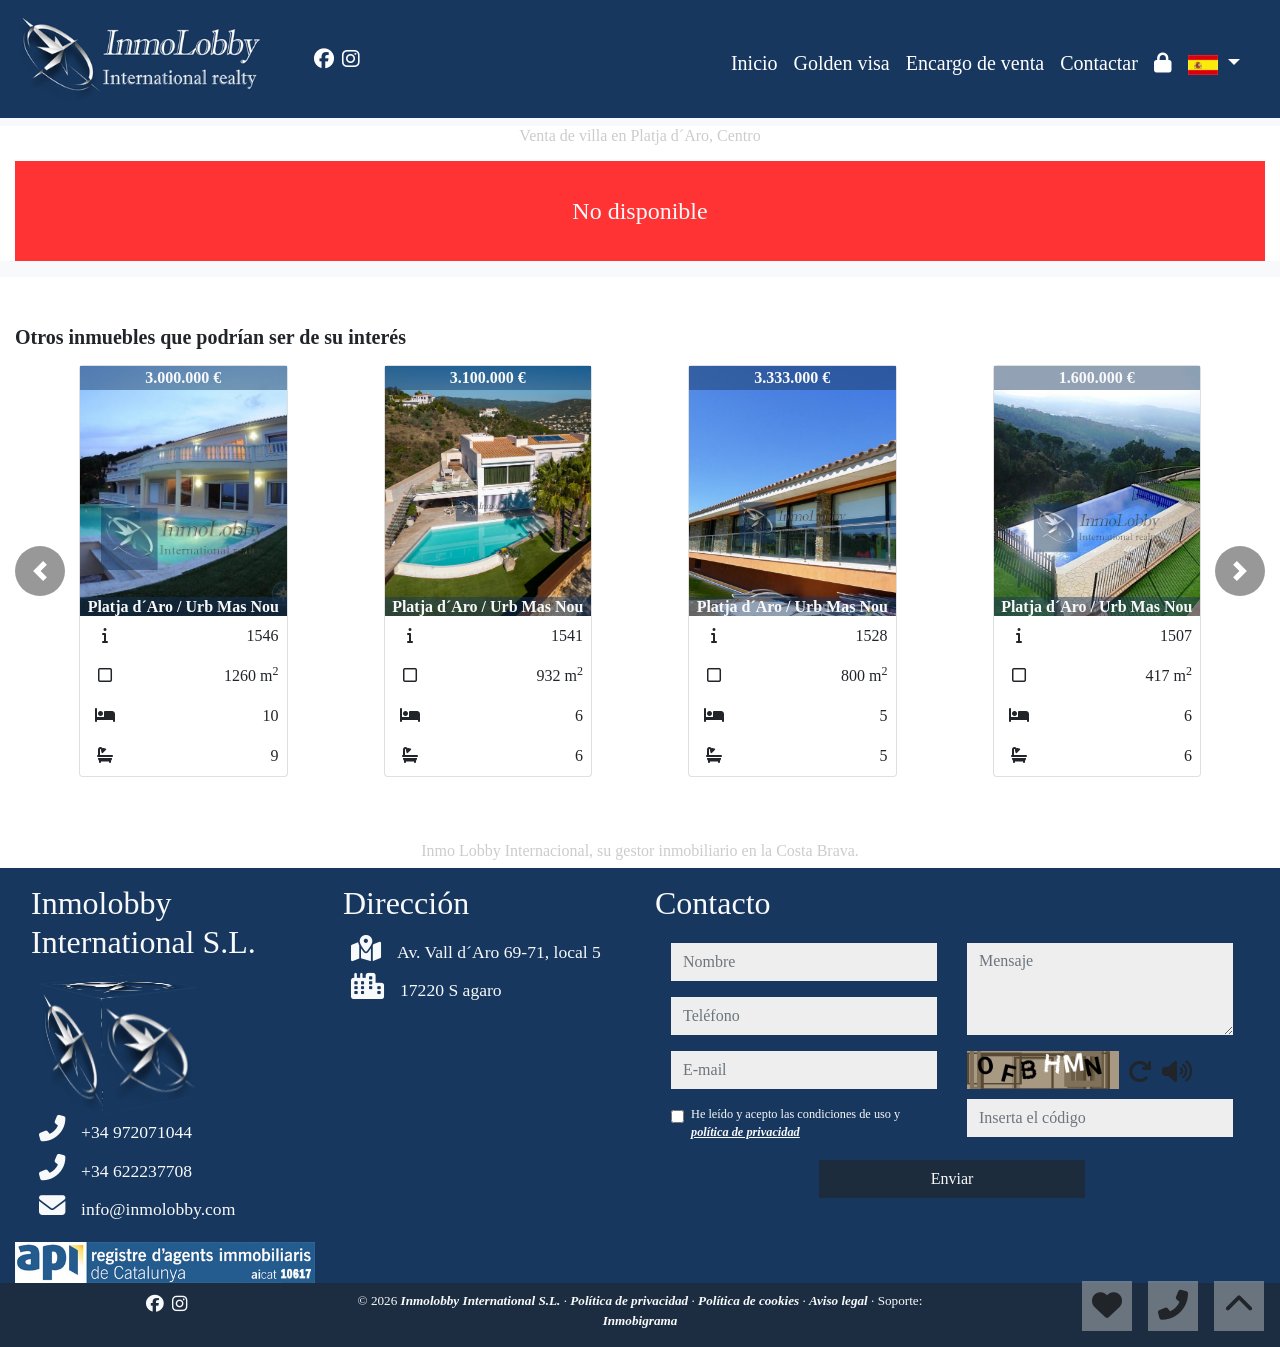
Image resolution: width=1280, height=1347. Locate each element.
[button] (40, 571)
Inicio (754, 63)
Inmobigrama (640, 1320)
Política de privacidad (630, 1300)
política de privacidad (745, 1132)
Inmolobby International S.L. (482, 1300)
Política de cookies (750, 1300)
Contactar (1099, 63)
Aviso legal (840, 1300)
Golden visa (842, 63)
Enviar (952, 1178)
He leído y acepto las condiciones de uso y (795, 1123)
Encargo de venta (975, 63)
